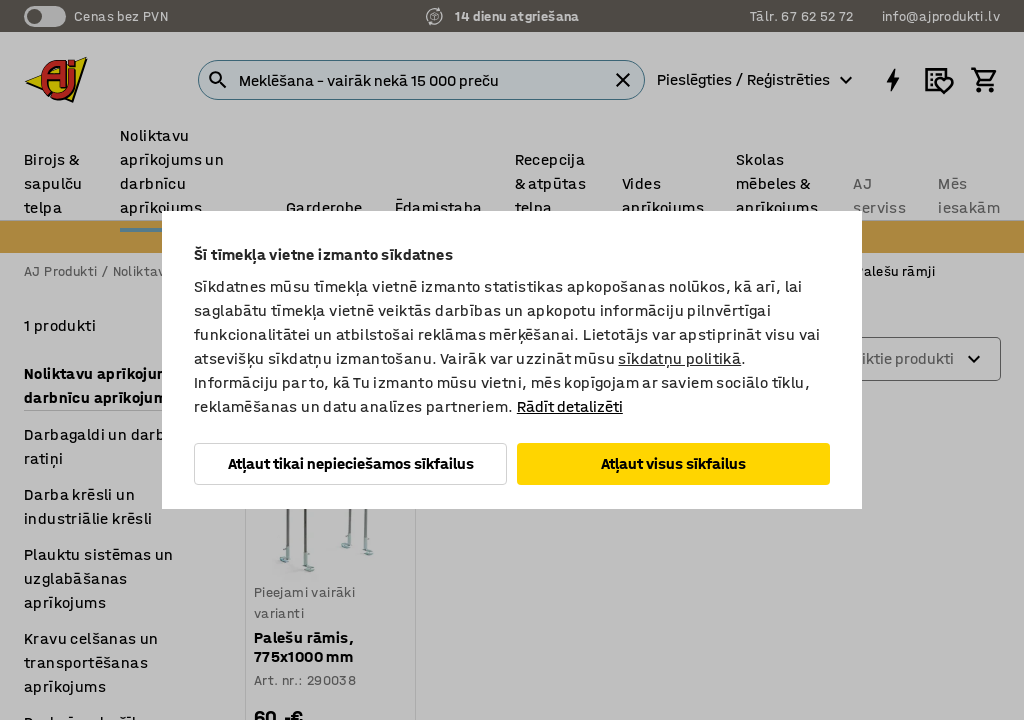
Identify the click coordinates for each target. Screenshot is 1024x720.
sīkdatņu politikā (679, 358)
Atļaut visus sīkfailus (673, 463)
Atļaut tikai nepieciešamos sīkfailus (351, 463)
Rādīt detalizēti (570, 406)
